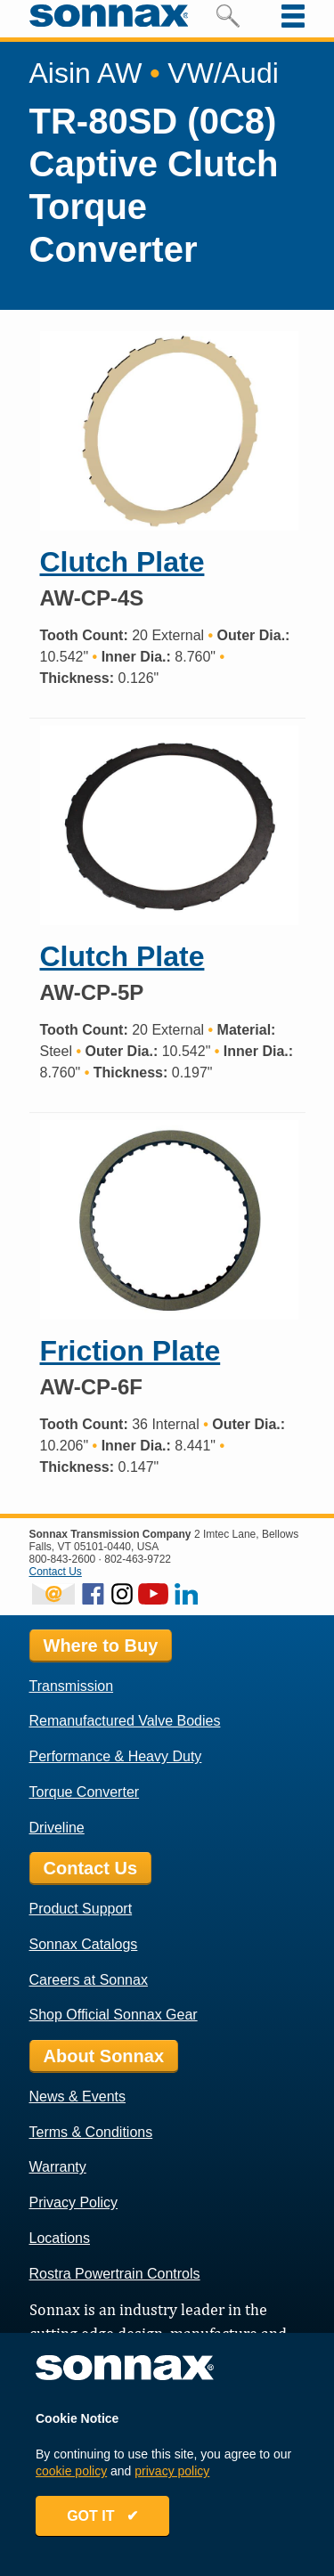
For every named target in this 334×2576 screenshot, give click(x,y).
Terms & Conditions (91, 2132)
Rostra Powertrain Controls (114, 2273)
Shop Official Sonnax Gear (113, 2014)
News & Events (77, 2096)
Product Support (81, 1908)
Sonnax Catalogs (83, 1944)
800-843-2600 (62, 1559)
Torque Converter (84, 1792)
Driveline (57, 1827)
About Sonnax (104, 2056)
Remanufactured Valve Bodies (125, 1720)
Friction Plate (130, 1351)
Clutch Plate (122, 562)
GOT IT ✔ (102, 2515)
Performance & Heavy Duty (115, 1756)
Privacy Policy (73, 2202)
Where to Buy (101, 1645)
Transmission (71, 1686)
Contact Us (55, 1571)
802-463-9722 (137, 1559)
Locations (60, 2238)
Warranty (57, 2166)
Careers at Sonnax (88, 1979)
